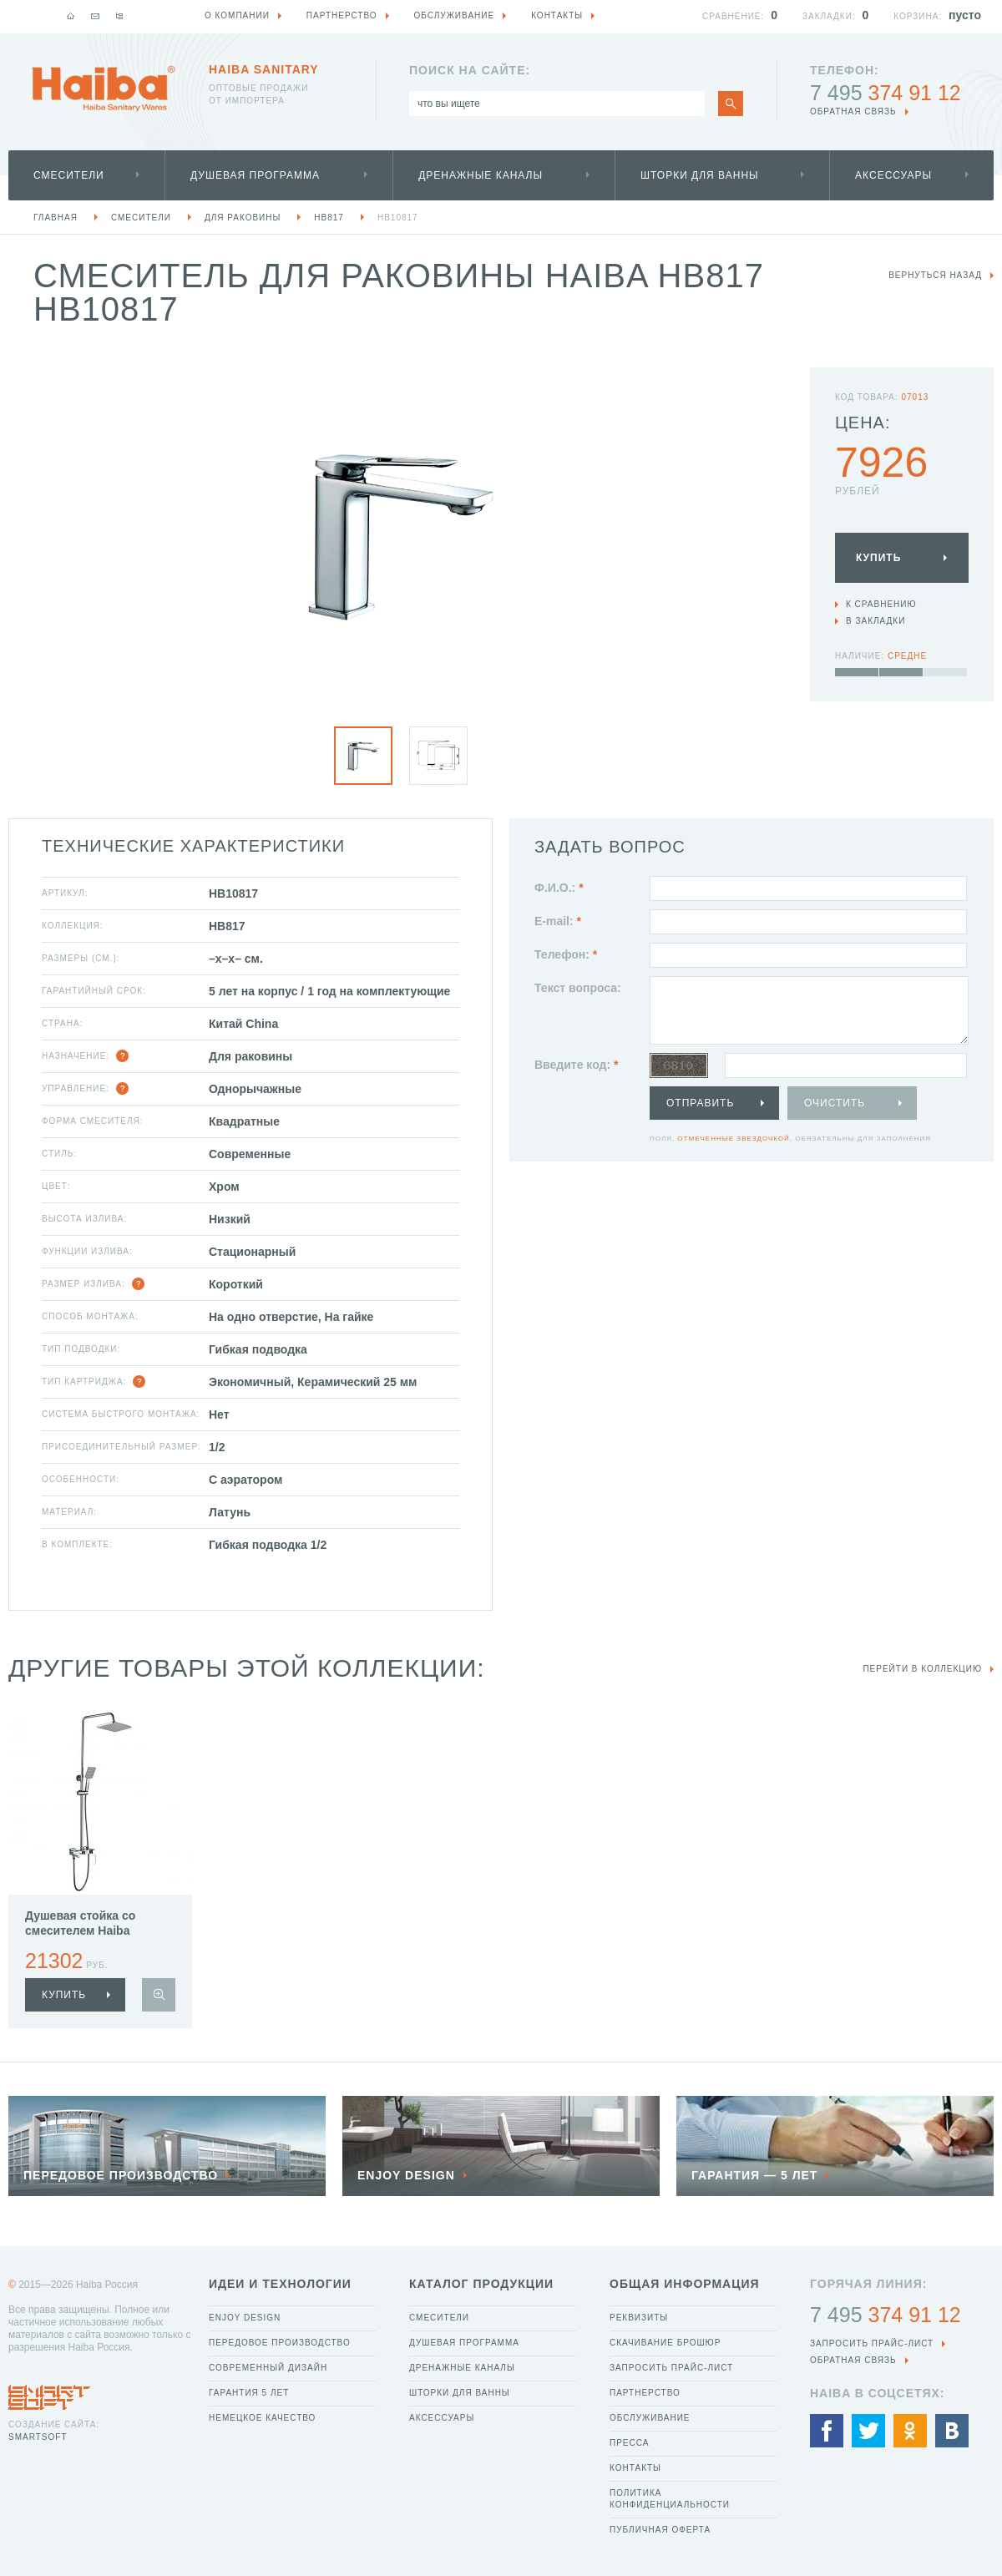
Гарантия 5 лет (249, 2392)
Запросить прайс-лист (671, 2367)
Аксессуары (893, 175)
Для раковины (243, 217)
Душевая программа (255, 175)
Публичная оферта (660, 2529)
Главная (55, 217)
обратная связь (853, 111)
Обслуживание (650, 2417)
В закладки (875, 620)
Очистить (834, 1103)
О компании (237, 15)
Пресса (629, 2442)
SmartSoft (37, 2437)
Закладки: (829, 16)
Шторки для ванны (699, 175)
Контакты (635, 2467)
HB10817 (397, 217)
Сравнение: (733, 16)
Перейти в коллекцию (922, 1668)
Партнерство (645, 2392)
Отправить (700, 1103)
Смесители (68, 175)
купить (64, 1995)
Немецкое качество (262, 2417)
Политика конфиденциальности (670, 2498)
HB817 (329, 217)
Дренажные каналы (480, 175)
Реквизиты (639, 2317)
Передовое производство (280, 2342)
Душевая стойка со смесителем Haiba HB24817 (80, 1930)
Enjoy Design (245, 2317)
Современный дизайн (268, 2367)
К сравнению (881, 604)
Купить (878, 558)
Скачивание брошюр (665, 2342)
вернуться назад (935, 275)
